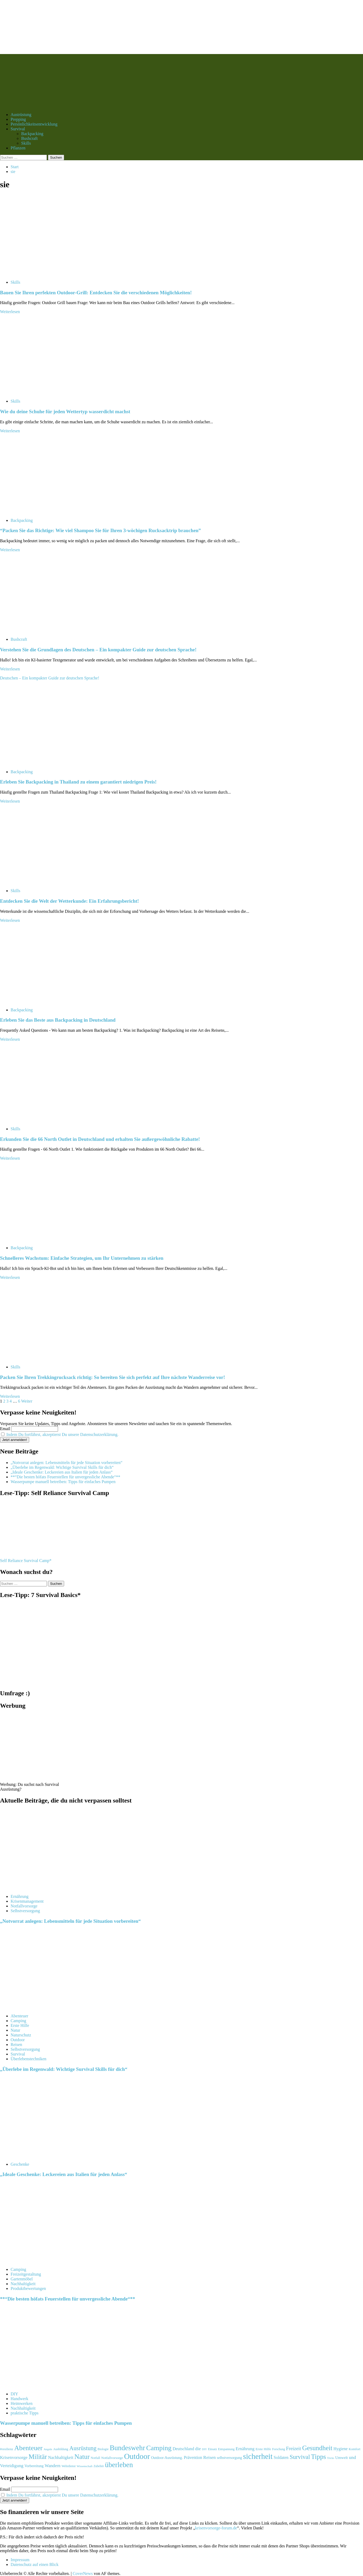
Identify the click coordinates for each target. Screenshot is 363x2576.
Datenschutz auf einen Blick (35, 2564)
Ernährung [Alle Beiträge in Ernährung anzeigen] (20, 1896)
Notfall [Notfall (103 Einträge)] (95, 2458)
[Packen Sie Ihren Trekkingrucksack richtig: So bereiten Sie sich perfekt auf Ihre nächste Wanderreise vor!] (39, 1358)
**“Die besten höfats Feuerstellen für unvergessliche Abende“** (65, 1477)
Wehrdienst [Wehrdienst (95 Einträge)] (68, 2466)
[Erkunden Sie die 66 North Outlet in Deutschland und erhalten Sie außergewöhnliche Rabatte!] (39, 1120)
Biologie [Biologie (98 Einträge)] (103, 2449)
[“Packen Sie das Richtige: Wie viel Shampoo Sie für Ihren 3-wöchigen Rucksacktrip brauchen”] (39, 511)
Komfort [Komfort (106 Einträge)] (354, 2449)
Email (5, 1428)
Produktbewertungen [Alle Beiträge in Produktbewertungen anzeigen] (28, 2288)
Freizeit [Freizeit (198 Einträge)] (293, 2448)
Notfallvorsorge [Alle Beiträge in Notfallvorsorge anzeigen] (24, 1906)
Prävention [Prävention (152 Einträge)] (193, 2457)
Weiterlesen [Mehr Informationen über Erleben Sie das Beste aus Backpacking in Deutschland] (10, 1039)
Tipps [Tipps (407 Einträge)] (318, 2456)
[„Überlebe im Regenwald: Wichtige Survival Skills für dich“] (39, 2007)
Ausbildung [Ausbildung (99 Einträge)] (60, 2449)
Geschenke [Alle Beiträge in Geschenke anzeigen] (20, 2164)
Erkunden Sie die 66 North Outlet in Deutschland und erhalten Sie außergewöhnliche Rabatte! (100, 1139)
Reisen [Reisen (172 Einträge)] (209, 2457)
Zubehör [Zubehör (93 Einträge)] (99, 2466)
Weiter (26, 1401)
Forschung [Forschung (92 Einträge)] (278, 2449)
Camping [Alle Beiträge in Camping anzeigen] (18, 2020)
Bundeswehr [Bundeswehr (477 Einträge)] (127, 2448)
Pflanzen (18, 148)
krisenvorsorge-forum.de (216, 2528)
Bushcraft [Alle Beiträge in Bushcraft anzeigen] (19, 639)
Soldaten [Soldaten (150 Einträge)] (281, 2457)
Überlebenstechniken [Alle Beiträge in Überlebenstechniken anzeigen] (28, 2059)
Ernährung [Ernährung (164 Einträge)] (245, 2448)
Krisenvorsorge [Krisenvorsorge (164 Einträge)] (14, 2457)
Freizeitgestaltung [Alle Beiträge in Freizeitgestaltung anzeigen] (26, 2274)
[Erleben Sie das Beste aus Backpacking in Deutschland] (39, 1001)
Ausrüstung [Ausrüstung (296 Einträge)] (82, 2448)
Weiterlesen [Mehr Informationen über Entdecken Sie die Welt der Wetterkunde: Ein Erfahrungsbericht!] (10, 920)
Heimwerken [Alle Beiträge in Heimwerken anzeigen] (22, 2403)
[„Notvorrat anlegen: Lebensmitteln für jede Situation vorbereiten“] (39, 1887)
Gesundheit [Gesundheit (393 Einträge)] (317, 2448)
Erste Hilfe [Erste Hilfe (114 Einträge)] (263, 2449)
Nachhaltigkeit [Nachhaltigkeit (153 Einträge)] (60, 2457)
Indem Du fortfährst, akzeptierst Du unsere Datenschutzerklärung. (62, 1434)
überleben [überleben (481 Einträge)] (119, 2465)
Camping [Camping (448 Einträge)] (159, 2448)
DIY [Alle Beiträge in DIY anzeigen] (14, 2394)
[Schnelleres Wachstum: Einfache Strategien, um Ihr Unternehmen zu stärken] (39, 1238)
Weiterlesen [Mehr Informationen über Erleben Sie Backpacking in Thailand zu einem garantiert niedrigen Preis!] (10, 801)
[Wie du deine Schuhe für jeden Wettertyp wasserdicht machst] (39, 392)
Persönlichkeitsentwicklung (34, 124)
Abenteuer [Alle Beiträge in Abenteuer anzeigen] (19, 2016)
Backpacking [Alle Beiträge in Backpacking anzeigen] (22, 520)
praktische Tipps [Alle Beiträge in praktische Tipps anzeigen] (24, 2413)
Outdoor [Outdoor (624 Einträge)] (137, 2456)
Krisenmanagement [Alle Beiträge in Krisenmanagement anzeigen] (27, 1901)
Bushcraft (29, 138)
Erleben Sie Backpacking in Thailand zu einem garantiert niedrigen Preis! (78, 782)
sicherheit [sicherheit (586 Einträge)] (257, 2456)
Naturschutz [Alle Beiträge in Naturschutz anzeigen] (21, 2035)
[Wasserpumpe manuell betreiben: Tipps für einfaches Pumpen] (39, 2385)
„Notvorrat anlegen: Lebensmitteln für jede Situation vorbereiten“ (66, 1462)
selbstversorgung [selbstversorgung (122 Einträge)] (229, 2457)
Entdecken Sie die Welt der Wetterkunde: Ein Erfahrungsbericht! (69, 901)
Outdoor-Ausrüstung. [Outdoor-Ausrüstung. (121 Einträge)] (167, 2457)
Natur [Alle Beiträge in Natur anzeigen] (15, 2030)
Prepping (18, 119)
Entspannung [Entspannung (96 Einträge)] (226, 2449)
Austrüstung (21, 114)
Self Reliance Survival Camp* (25, 1560)
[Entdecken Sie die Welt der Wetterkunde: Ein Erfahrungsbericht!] (39, 881)
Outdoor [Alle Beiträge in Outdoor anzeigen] (18, 2039)
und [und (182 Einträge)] (352, 2457)
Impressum (20, 2559)
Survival (18, 129)
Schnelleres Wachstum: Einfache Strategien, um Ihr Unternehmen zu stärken (81, 1258)
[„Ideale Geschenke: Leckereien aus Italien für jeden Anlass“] (39, 2155)
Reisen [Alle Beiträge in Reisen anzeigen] (16, 2044)
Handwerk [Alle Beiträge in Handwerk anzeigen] (19, 2398)
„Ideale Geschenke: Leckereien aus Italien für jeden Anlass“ (62, 1472)
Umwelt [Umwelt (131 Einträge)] (341, 2457)
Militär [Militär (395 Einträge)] (38, 2456)
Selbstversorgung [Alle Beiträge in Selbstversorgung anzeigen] (25, 1910)
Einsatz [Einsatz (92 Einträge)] (212, 2449)
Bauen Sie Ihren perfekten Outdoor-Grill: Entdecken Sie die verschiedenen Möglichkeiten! (96, 292)
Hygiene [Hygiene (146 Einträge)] (340, 2448)
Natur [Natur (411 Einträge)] (82, 2456)
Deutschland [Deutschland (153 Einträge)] (183, 2448)
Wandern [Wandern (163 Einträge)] (53, 2465)
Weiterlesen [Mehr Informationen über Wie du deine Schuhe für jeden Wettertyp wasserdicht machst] (10, 431)
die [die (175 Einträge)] (198, 2448)
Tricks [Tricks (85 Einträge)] (330, 2458)
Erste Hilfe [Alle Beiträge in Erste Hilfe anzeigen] (20, 2025)
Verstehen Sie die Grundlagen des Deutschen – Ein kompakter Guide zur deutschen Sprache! (98, 649)
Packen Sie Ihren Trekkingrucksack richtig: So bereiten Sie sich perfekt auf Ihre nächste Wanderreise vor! (112, 1377)
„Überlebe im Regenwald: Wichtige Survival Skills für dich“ (62, 1467)
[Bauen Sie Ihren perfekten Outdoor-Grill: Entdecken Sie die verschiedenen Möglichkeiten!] (39, 273)
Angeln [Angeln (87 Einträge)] (48, 2449)
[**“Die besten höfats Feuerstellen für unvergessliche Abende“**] (39, 2260)
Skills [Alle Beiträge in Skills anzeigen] (15, 282)
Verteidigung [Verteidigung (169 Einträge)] (11, 2465)
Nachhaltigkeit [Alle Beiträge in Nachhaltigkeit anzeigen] (23, 2283)
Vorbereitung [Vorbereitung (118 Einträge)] (33, 2466)
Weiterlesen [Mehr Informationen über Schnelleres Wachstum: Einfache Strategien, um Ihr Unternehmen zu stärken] (10, 1277)
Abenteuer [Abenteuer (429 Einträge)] (28, 2448)
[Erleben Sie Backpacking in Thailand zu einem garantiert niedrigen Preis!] (39, 762)
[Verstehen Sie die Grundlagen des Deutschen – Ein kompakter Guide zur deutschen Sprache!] (39, 630)
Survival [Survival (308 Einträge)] (300, 2457)
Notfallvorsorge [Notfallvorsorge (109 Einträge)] (112, 2458)
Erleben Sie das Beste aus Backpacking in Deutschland (58, 1020)
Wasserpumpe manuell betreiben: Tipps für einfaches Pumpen (63, 1481)
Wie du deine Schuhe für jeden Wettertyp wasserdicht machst (65, 411)
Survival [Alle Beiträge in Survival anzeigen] (18, 2054)
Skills (26, 143)
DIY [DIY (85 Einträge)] (204, 2449)
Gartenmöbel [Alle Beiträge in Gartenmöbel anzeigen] (22, 2279)
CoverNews (83, 2573)
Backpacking (32, 133)
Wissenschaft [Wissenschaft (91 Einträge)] (84, 2466)
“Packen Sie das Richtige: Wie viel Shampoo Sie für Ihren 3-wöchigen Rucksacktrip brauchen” (100, 530)
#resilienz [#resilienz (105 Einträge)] (6, 2449)
